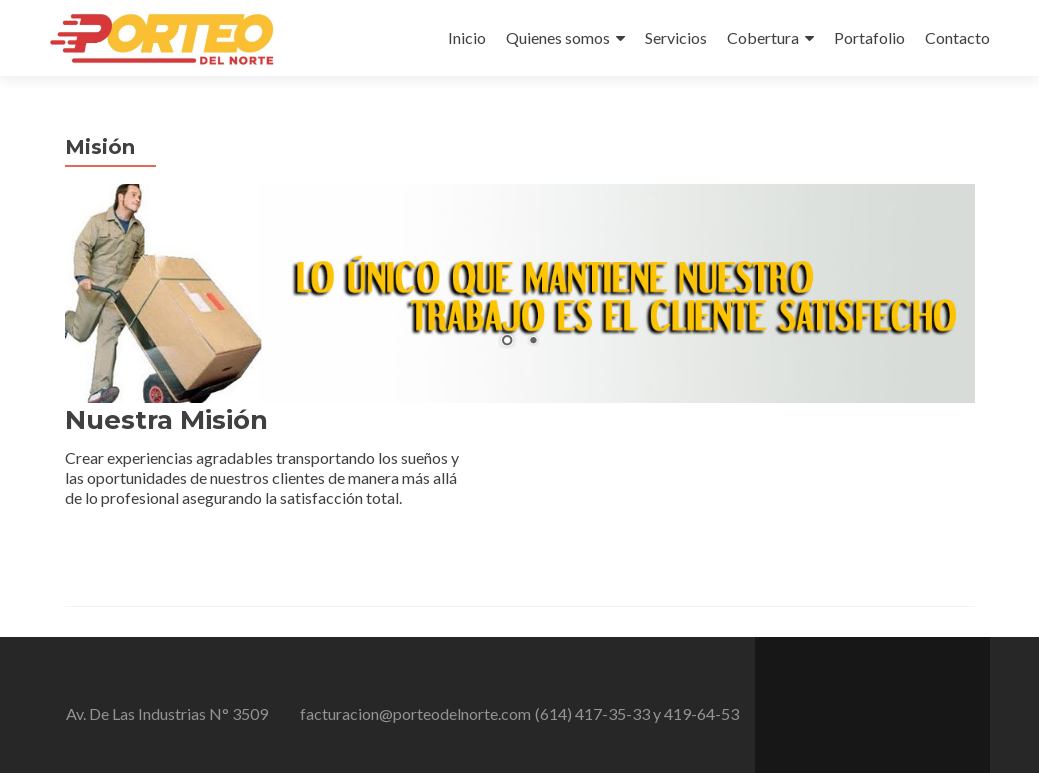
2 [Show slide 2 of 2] (533, 342)
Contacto (957, 37)
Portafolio (869, 37)
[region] (520, 293)
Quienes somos (558, 37)
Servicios (676, 37)
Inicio (467, 37)
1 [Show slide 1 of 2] (507, 342)
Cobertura (763, 37)
